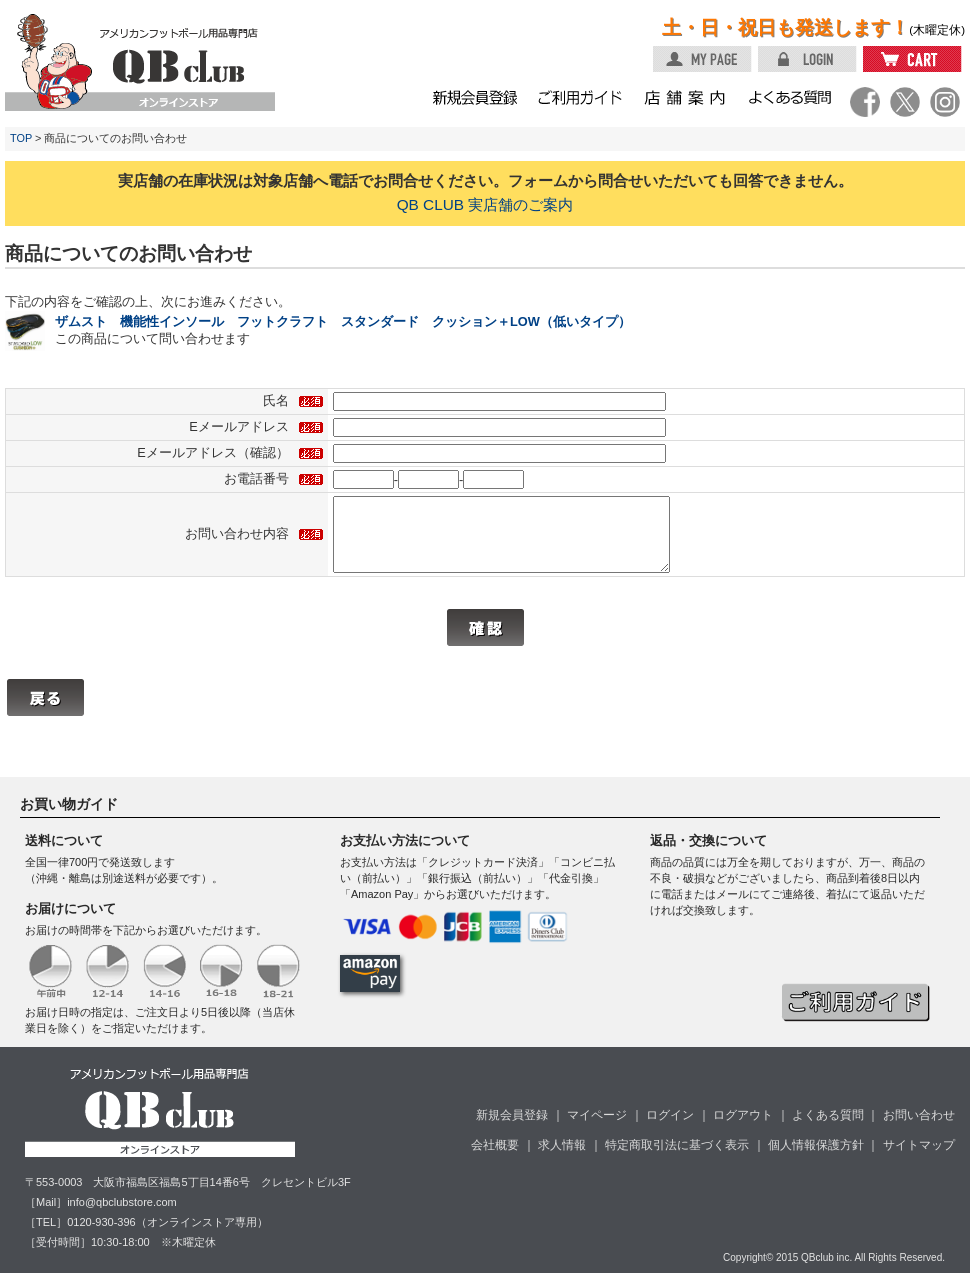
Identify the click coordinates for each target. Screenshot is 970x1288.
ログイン (670, 1130)
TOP (21, 138)
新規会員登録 (512, 1130)
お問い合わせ (919, 1130)
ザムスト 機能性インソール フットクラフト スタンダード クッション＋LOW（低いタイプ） (343, 321)
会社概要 (495, 1160)
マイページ (597, 1130)
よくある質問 (828, 1130)
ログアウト (743, 1130)
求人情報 (562, 1160)
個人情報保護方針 (816, 1160)
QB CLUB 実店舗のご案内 (485, 204)
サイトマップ (919, 1160)
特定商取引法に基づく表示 (677, 1160)
